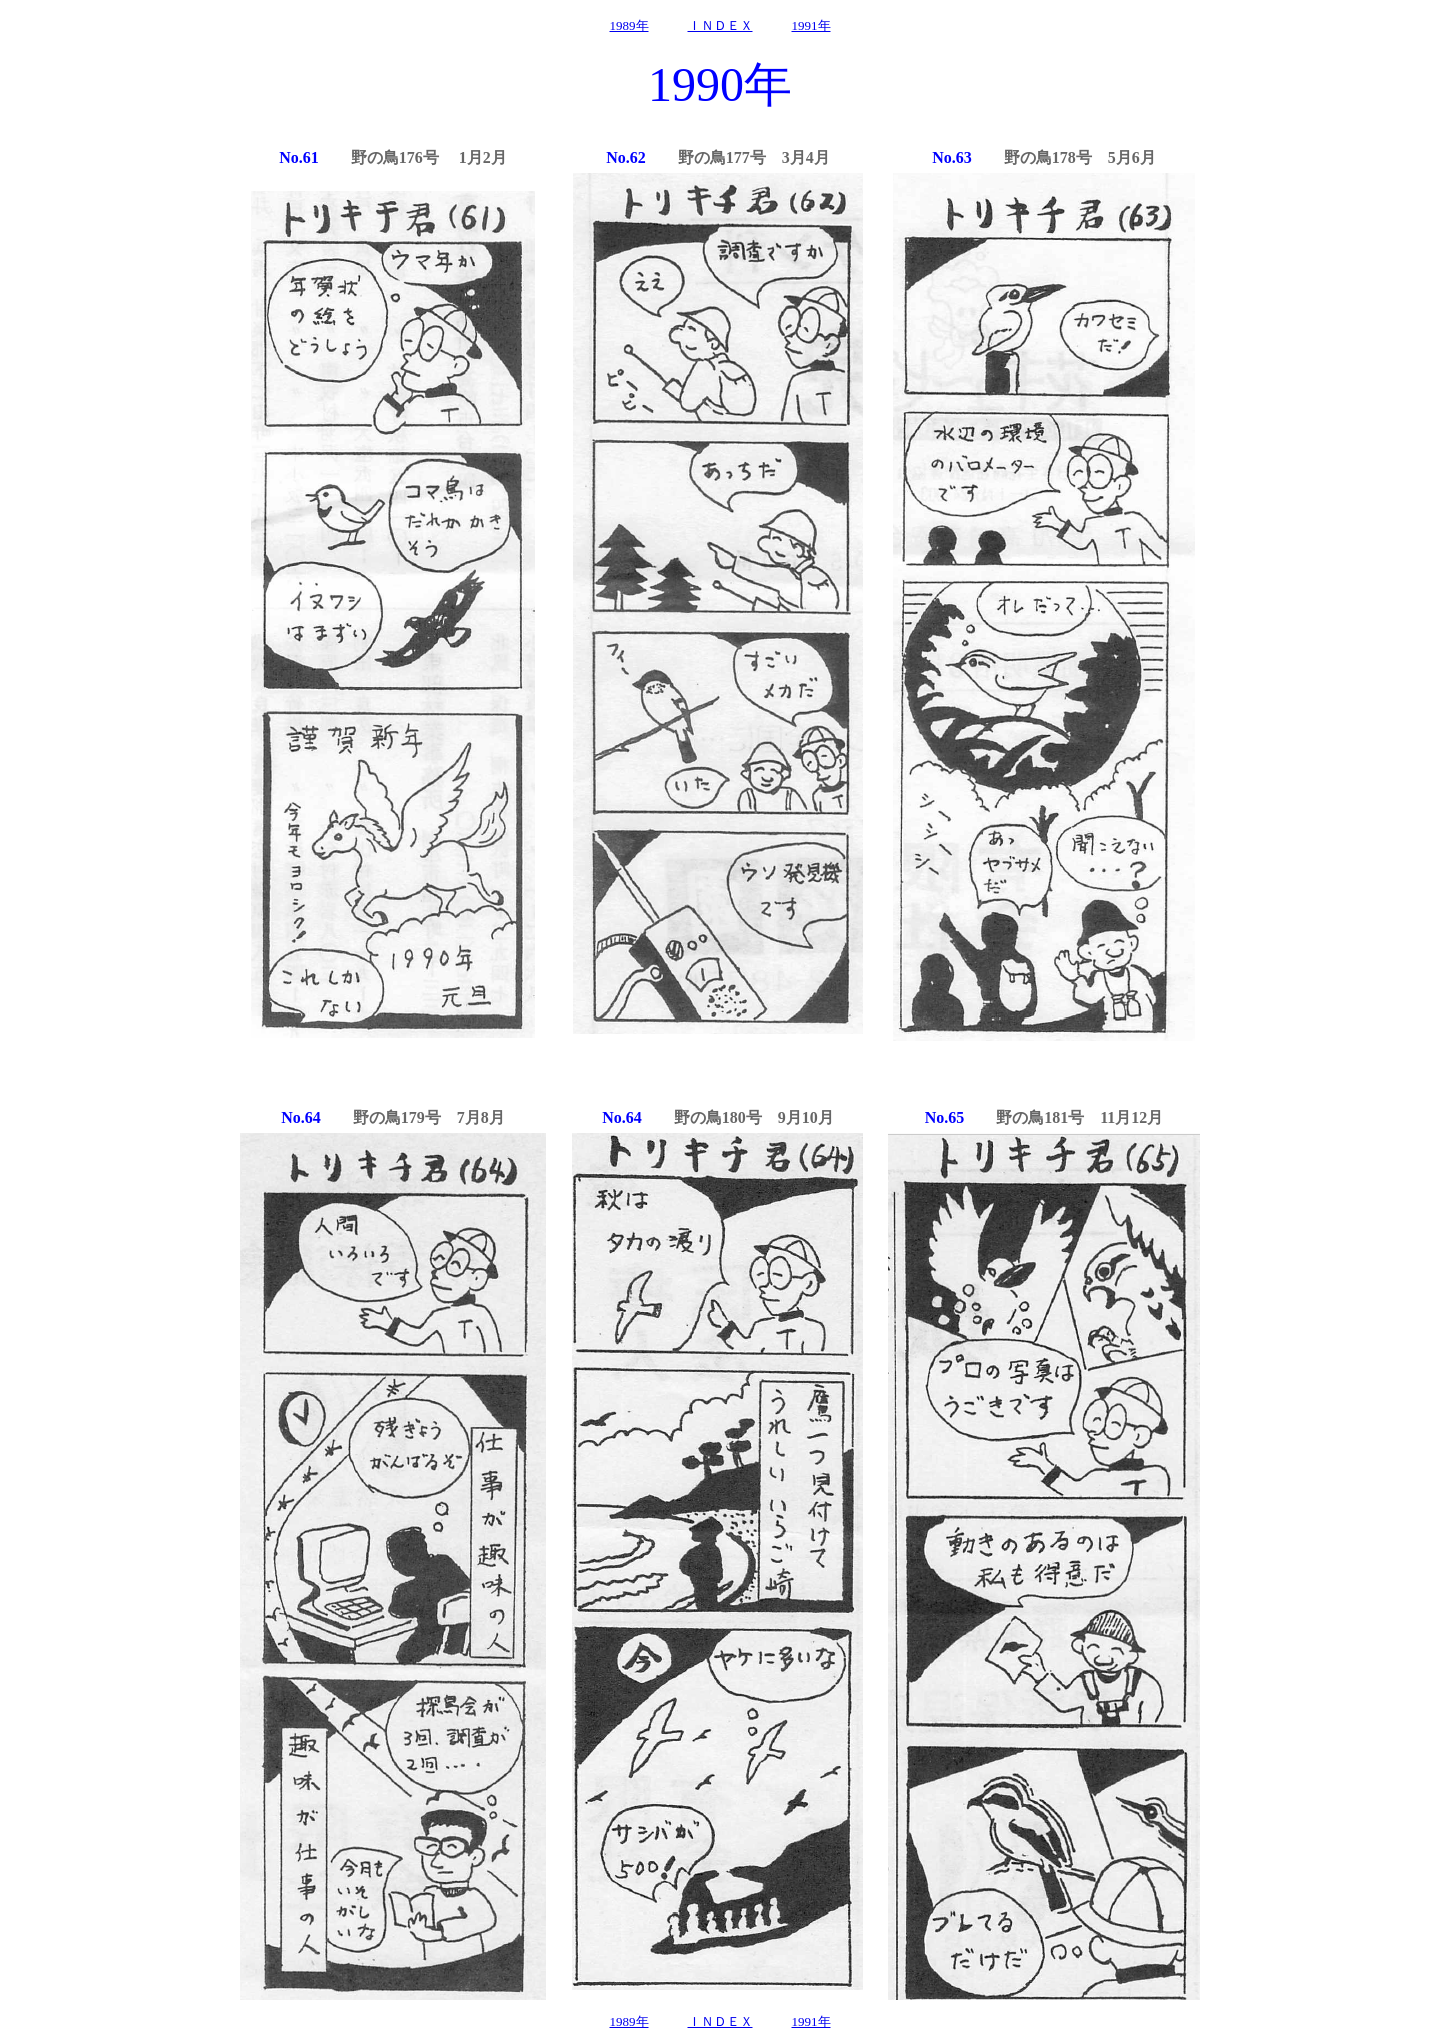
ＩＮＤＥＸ (720, 25)
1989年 (629, 25)
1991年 (811, 25)
